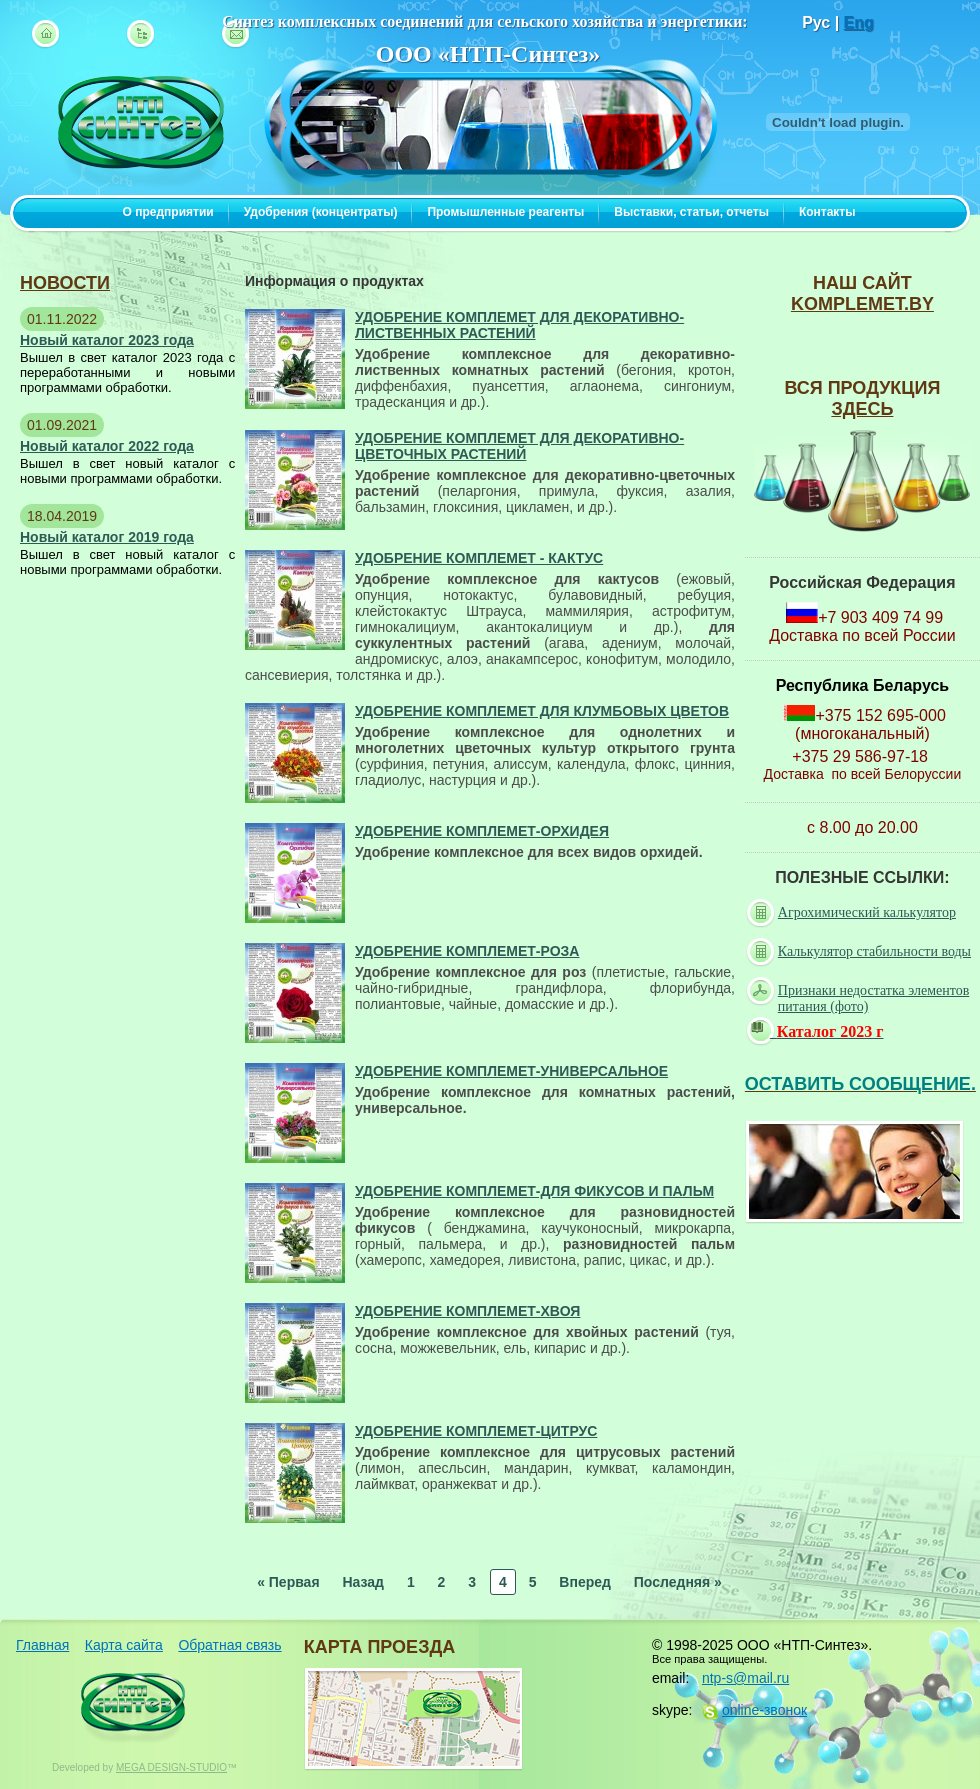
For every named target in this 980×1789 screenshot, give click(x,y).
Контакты (827, 212)
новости (65, 283)
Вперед (585, 1582)
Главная (42, 1645)
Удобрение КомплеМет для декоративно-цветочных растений (519, 446)
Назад (363, 1582)
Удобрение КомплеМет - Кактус (479, 558)
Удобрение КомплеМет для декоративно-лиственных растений (519, 325)
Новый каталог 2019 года (107, 537)
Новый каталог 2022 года (107, 446)
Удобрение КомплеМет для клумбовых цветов (542, 711)
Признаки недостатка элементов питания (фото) (860, 997)
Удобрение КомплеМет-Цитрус (476, 1431)
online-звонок (764, 1710)
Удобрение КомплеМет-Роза (467, 951)
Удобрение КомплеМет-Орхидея (482, 831)
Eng (859, 22)
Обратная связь (229, 1645)
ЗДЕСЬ (862, 409)
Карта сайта (124, 1645)
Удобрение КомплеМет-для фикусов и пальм (534, 1191)
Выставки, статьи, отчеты (691, 212)
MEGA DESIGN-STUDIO (171, 1767)
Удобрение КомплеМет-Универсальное (511, 1071)
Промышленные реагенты (505, 212)
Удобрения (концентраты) (321, 212)
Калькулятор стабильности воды (861, 952)
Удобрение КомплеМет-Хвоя (467, 1311)
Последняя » (678, 1582)
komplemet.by (862, 304)
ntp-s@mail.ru (745, 1678)
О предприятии (168, 212)
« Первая (288, 1582)
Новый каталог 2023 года (107, 340)
